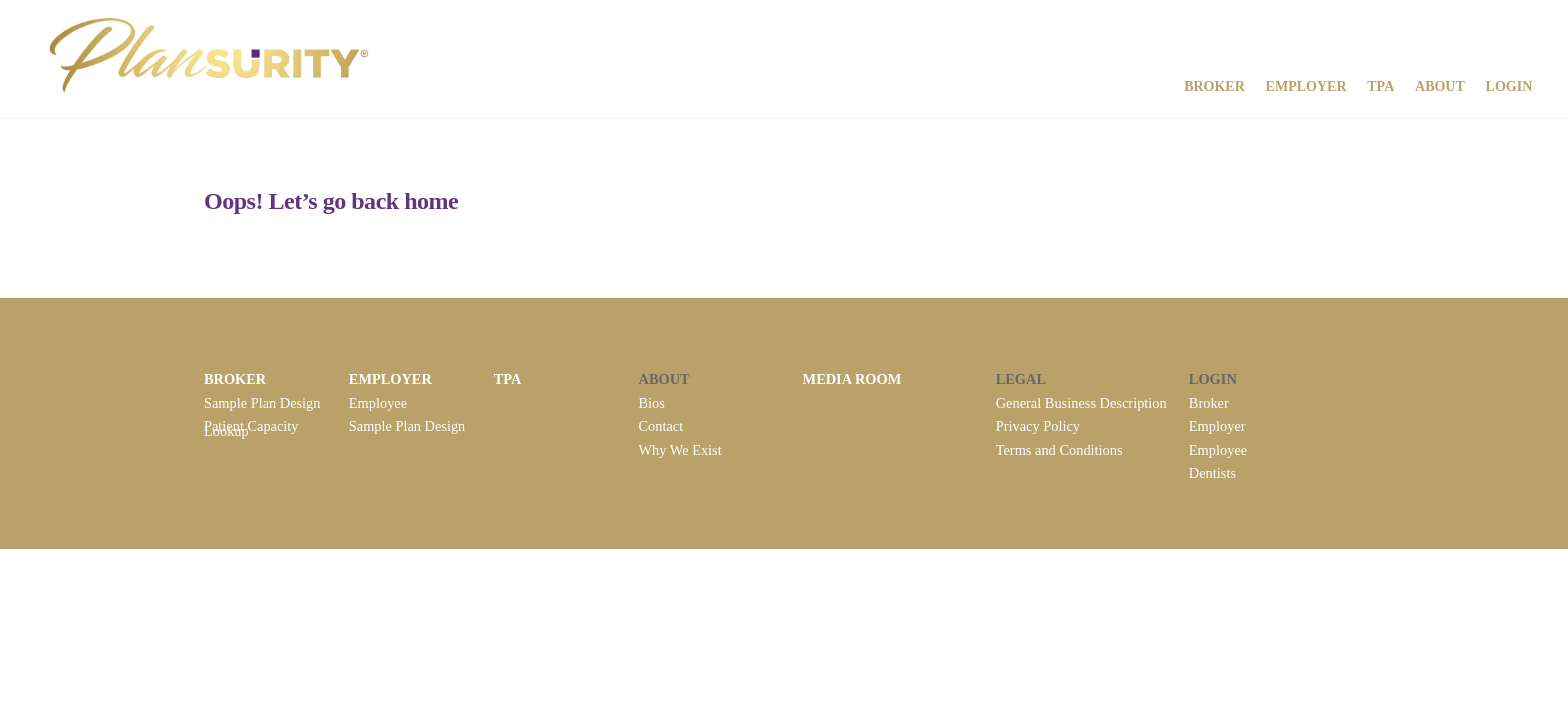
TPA (1380, 85)
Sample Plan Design (262, 402)
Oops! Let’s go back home (331, 201)
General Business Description (1081, 402)
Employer (1305, 85)
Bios (652, 402)
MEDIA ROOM (852, 379)
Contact (661, 425)
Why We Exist (680, 447)
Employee (378, 402)
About (1439, 85)
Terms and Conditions (1059, 447)
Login (1508, 85)
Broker (1213, 85)
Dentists (1212, 470)
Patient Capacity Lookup (251, 427)
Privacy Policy (1038, 425)
